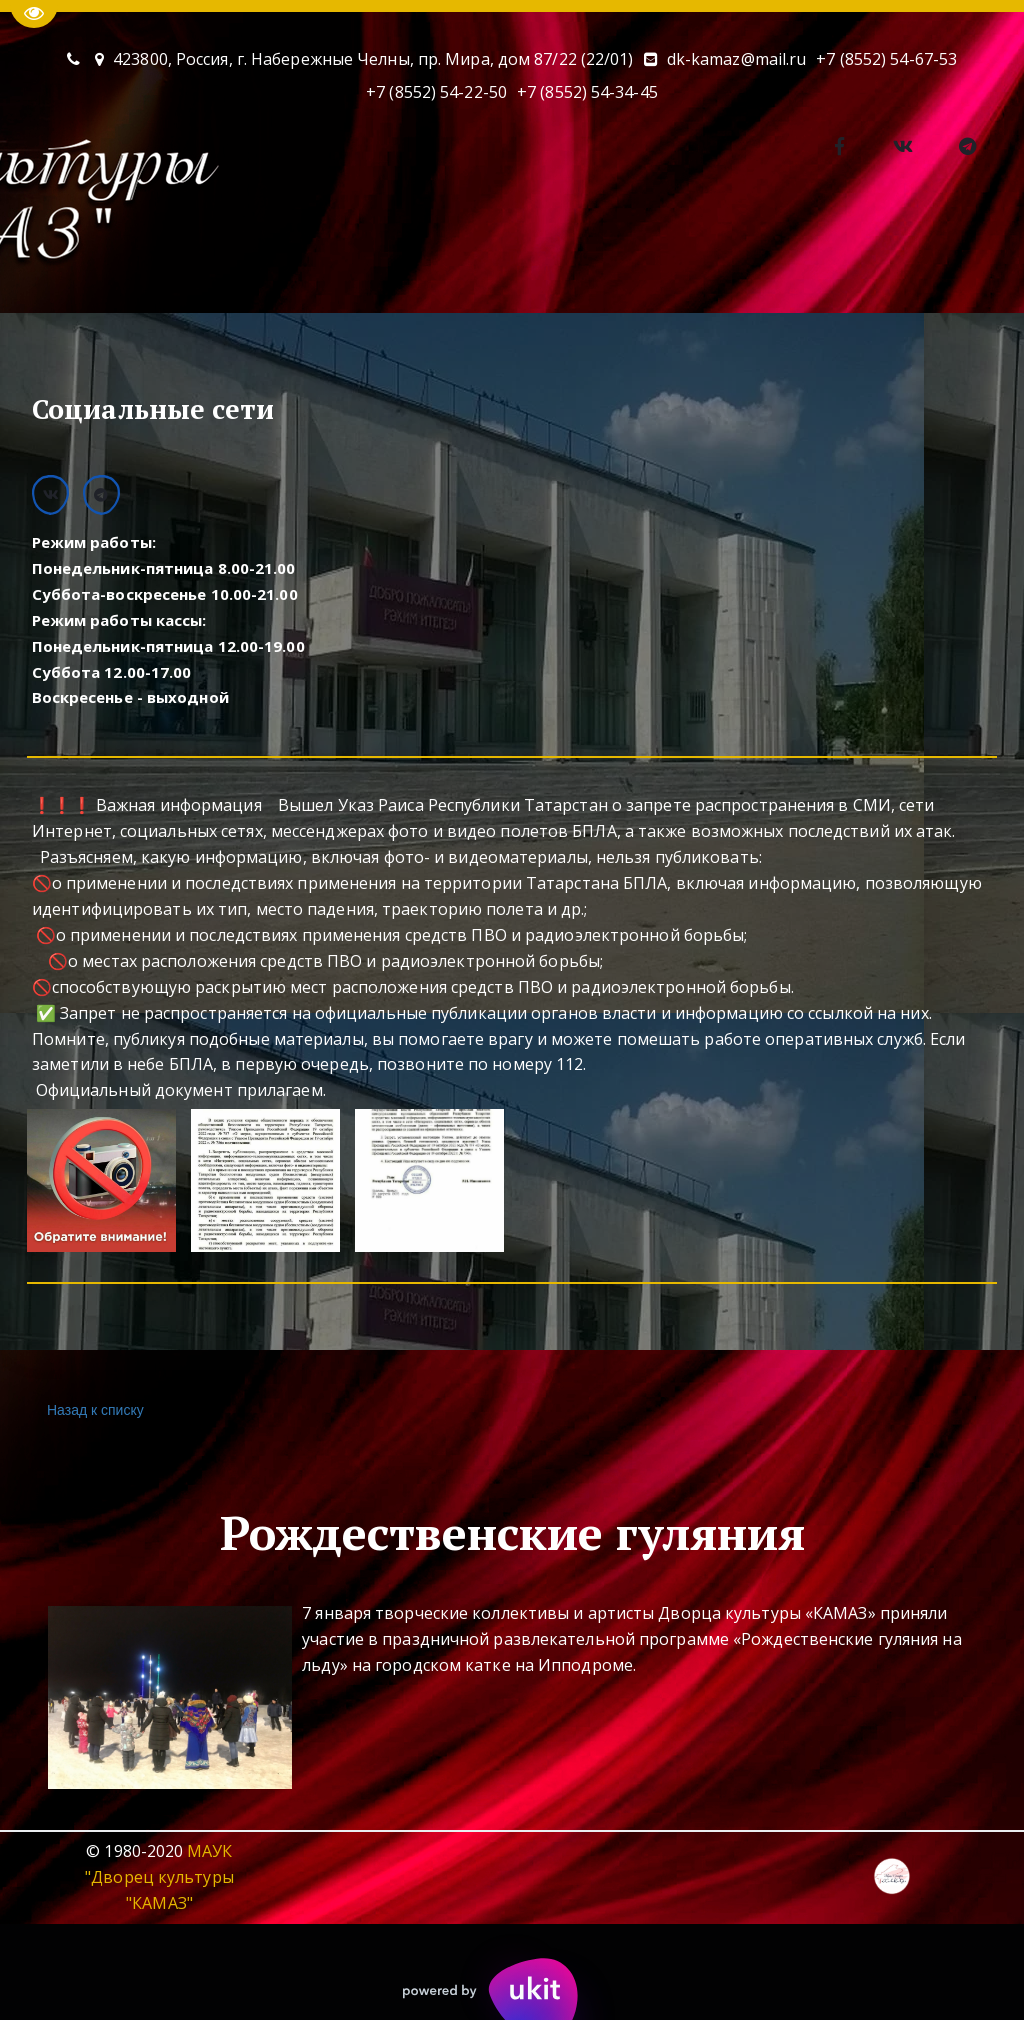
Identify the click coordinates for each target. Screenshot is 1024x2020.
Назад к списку (93, 1410)
